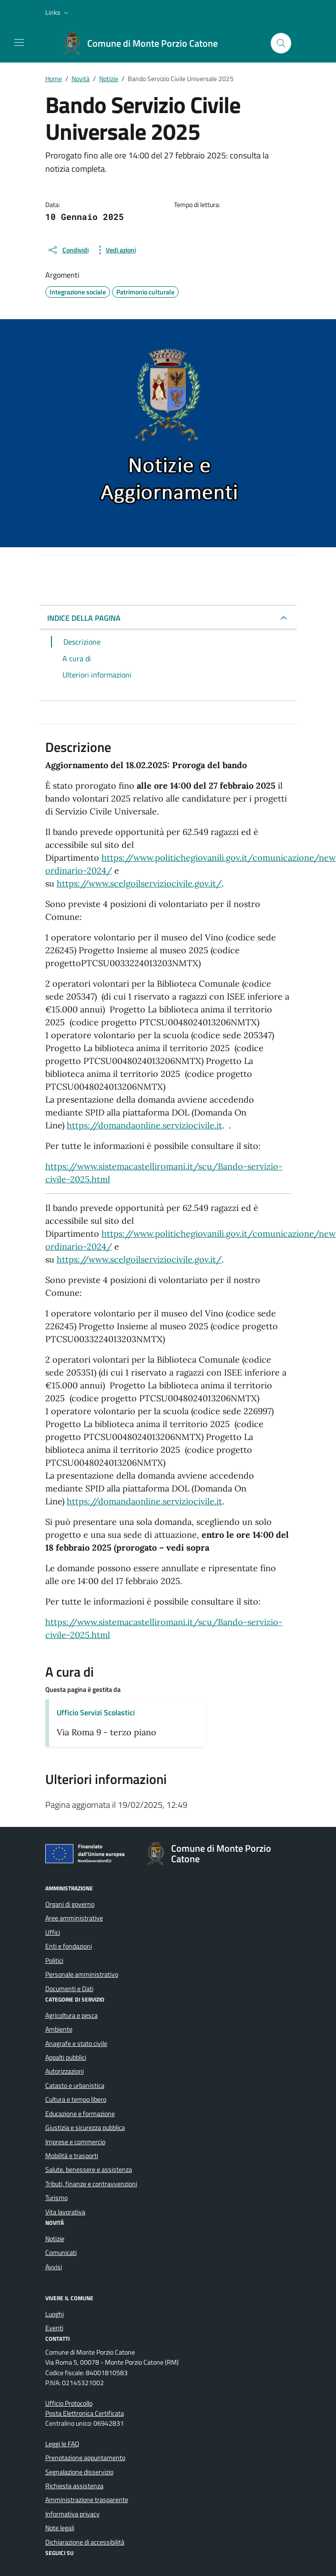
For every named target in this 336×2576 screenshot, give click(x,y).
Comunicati (61, 2252)
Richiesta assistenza (74, 2486)
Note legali (59, 2528)
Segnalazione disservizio (79, 2472)
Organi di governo (69, 1904)
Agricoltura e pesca (71, 2015)
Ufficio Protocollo (68, 2403)
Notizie (54, 2238)
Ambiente (58, 2029)
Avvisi (53, 2267)
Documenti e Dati (69, 1988)
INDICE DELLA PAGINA (84, 618)
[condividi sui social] (68, 250)
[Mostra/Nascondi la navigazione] (19, 42)
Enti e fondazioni (68, 1946)
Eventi (54, 2328)
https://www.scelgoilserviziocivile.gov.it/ (139, 883)
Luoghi (54, 2314)
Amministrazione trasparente (86, 2499)
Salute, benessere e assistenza (88, 2169)
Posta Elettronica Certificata (84, 2413)
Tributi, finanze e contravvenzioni (91, 2184)
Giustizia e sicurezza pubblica (85, 2127)
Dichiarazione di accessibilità (84, 2542)
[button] (58, 12)
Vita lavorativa (65, 2212)
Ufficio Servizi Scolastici (96, 1712)
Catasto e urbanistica (74, 2085)
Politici (54, 1960)
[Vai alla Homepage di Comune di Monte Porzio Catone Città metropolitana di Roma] (145, 43)
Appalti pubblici (65, 2057)
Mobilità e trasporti (71, 2155)
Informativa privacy (72, 2514)
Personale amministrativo (81, 1974)
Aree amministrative (74, 1918)
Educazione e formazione (80, 2113)
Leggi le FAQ (62, 2444)
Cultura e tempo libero (75, 2099)
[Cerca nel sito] (281, 43)
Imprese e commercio (75, 2142)
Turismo (56, 2197)
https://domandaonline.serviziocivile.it (144, 1125)
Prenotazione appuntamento (85, 2457)
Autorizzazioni (64, 2071)
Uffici (52, 1932)
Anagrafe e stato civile (76, 2043)
